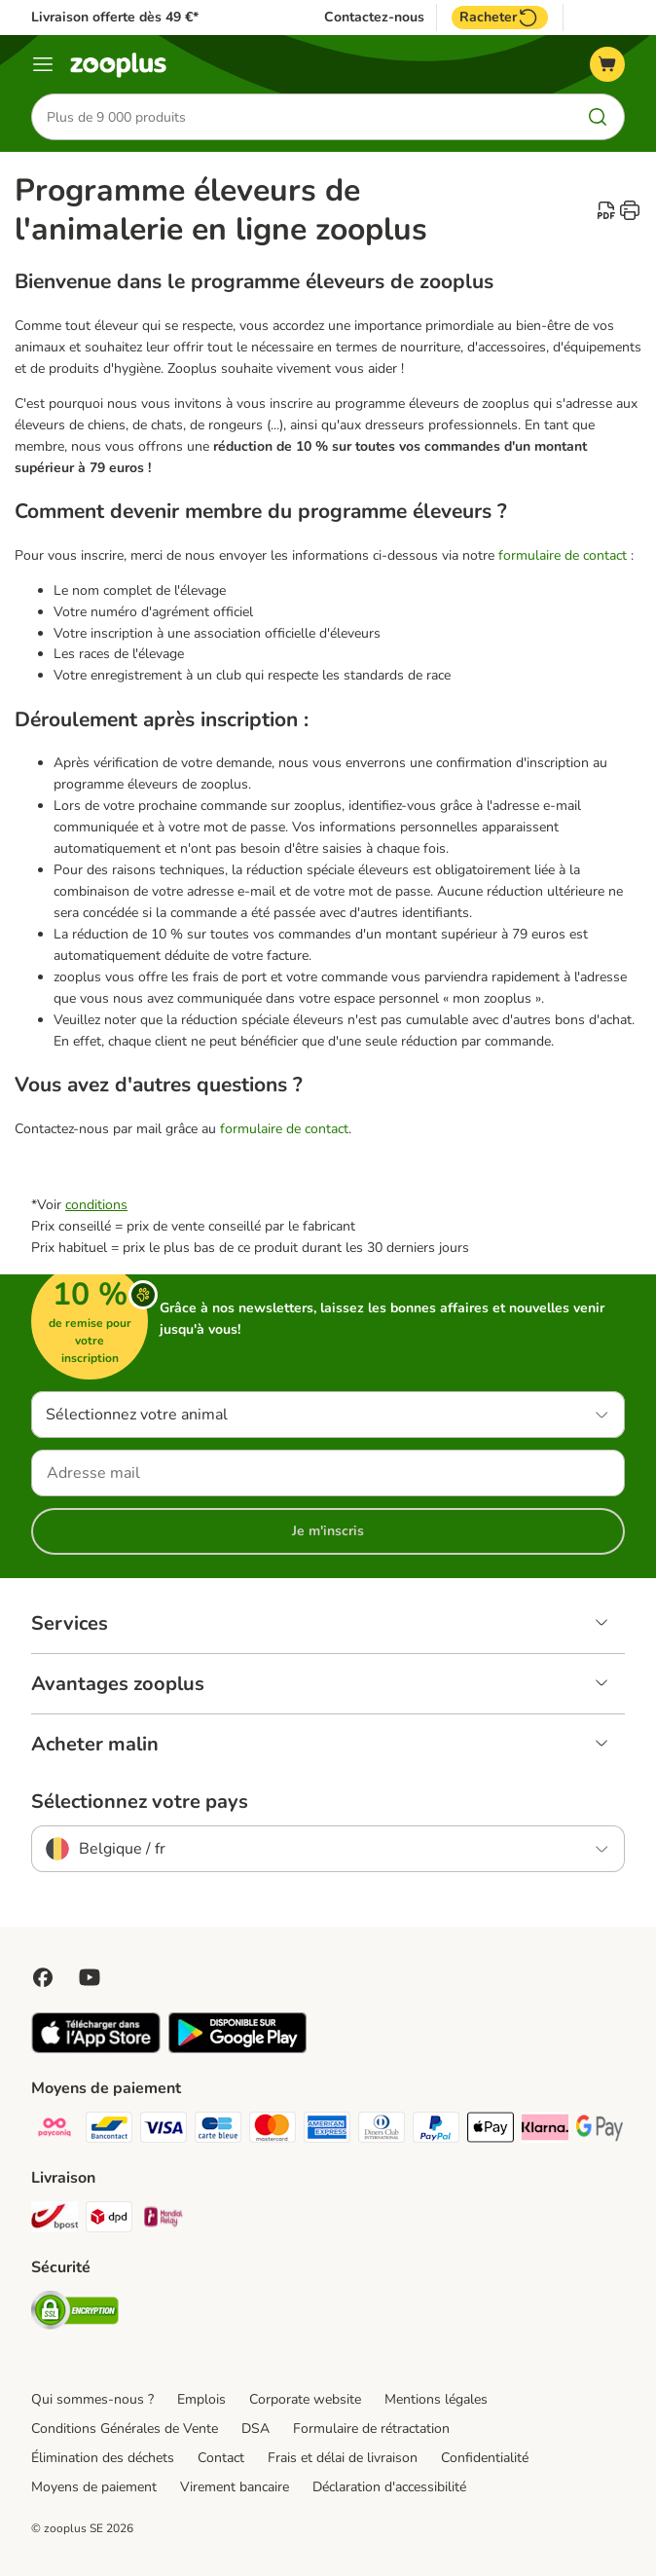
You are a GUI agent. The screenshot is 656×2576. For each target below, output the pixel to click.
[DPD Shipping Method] (109, 2220)
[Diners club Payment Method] (381, 2131)
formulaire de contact (562, 555)
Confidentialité (484, 2457)
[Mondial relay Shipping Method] (163, 2220)
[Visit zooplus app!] (96, 2049)
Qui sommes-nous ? (92, 2399)
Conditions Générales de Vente (124, 2428)
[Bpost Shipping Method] (54, 2220)
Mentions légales (436, 2399)
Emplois (201, 2399)
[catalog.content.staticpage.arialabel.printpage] (629, 210)
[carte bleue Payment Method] (218, 2131)
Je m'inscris (328, 1531)
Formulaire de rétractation (371, 2428)
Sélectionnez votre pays (139, 1802)
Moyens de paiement (94, 2487)
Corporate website (305, 2399)
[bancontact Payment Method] (109, 2131)
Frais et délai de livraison (343, 2457)
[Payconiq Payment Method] (54, 2131)
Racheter (499, 17)
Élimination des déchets (102, 2457)
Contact (221, 2457)
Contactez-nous (374, 17)
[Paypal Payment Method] (436, 2131)
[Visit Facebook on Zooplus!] (43, 1977)
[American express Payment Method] (327, 2131)
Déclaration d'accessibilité (389, 2487)
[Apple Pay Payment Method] (490, 2131)
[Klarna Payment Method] (545, 2131)
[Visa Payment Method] (163, 2131)
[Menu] (42, 64)
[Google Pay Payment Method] (599, 2131)
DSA (255, 2428)
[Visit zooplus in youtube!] (89, 1977)
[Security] (75, 2314)
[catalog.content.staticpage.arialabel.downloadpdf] (606, 210)
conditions (96, 1205)
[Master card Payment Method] (272, 2131)
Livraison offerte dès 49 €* (115, 17)
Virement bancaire (234, 2487)
